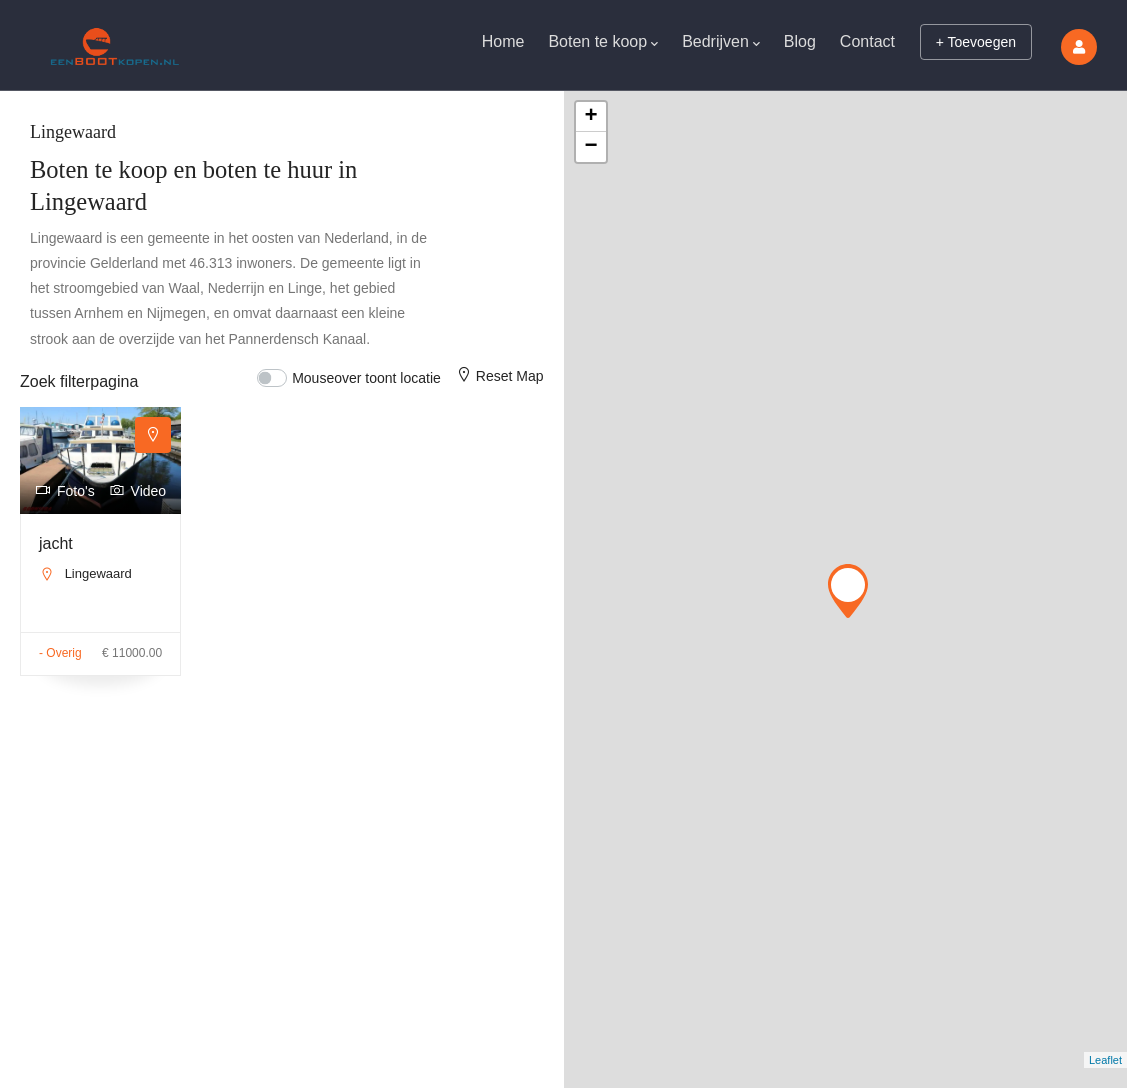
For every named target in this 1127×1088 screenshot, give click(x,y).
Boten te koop (603, 43)
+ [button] (590, 117)
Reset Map (499, 376)
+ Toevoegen (976, 42)
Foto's (65, 491)
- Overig (60, 653)
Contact (867, 41)
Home (503, 41)
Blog (800, 41)
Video (138, 491)
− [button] (590, 147)
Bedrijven (721, 43)
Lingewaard (98, 573)
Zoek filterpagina (79, 381)
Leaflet (1105, 1060)
